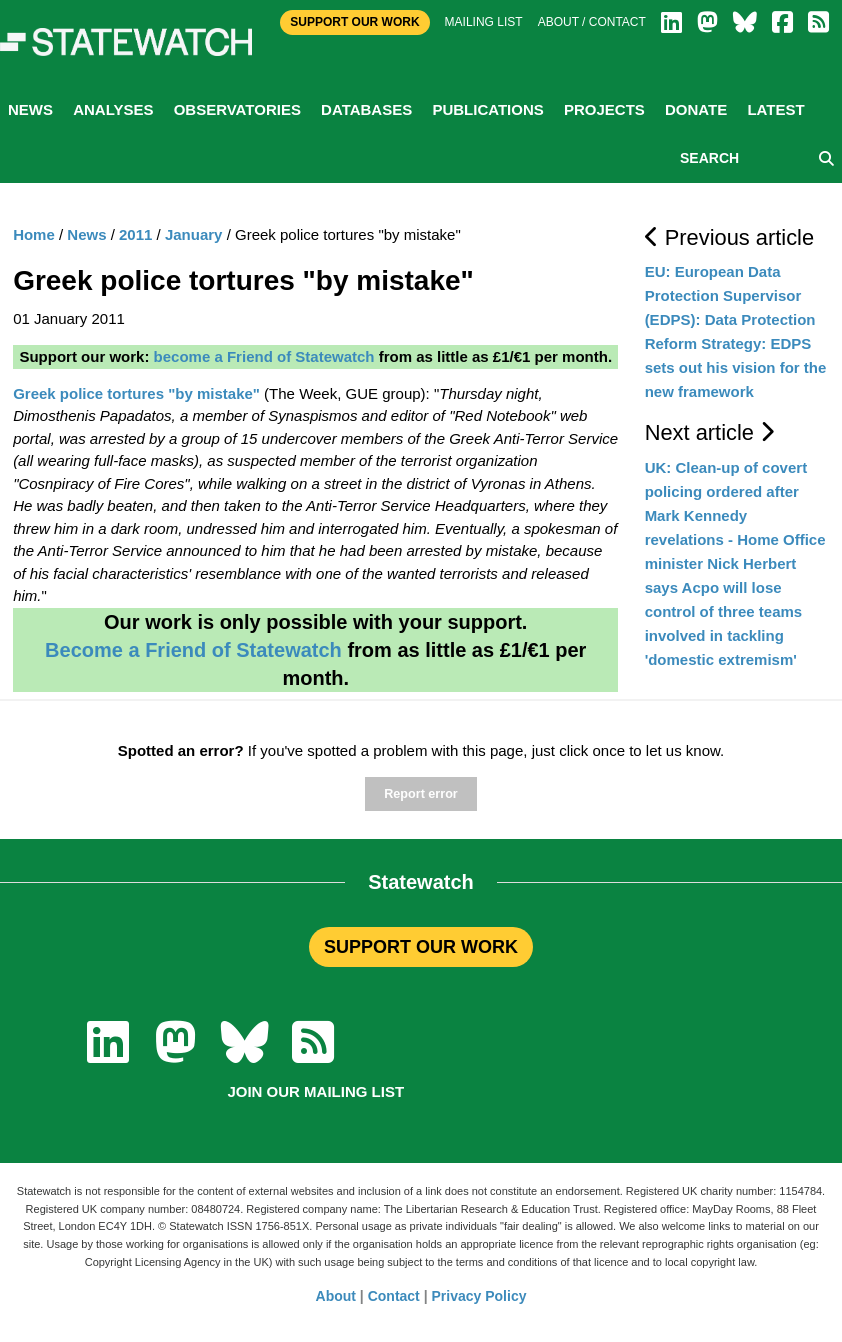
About (336, 1296)
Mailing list (484, 22)
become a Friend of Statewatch (264, 356)
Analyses (113, 109)
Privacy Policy (479, 1296)
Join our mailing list (315, 1091)
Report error (420, 794)
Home (34, 234)
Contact (394, 1296)
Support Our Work (354, 22)
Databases (366, 109)
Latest (775, 109)
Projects (604, 109)
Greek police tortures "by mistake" (136, 393)
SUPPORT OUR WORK (421, 947)
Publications (487, 109)
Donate (696, 109)
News (30, 109)
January (194, 234)
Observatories (237, 109)
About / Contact (592, 22)
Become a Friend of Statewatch (193, 650)
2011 (135, 234)
